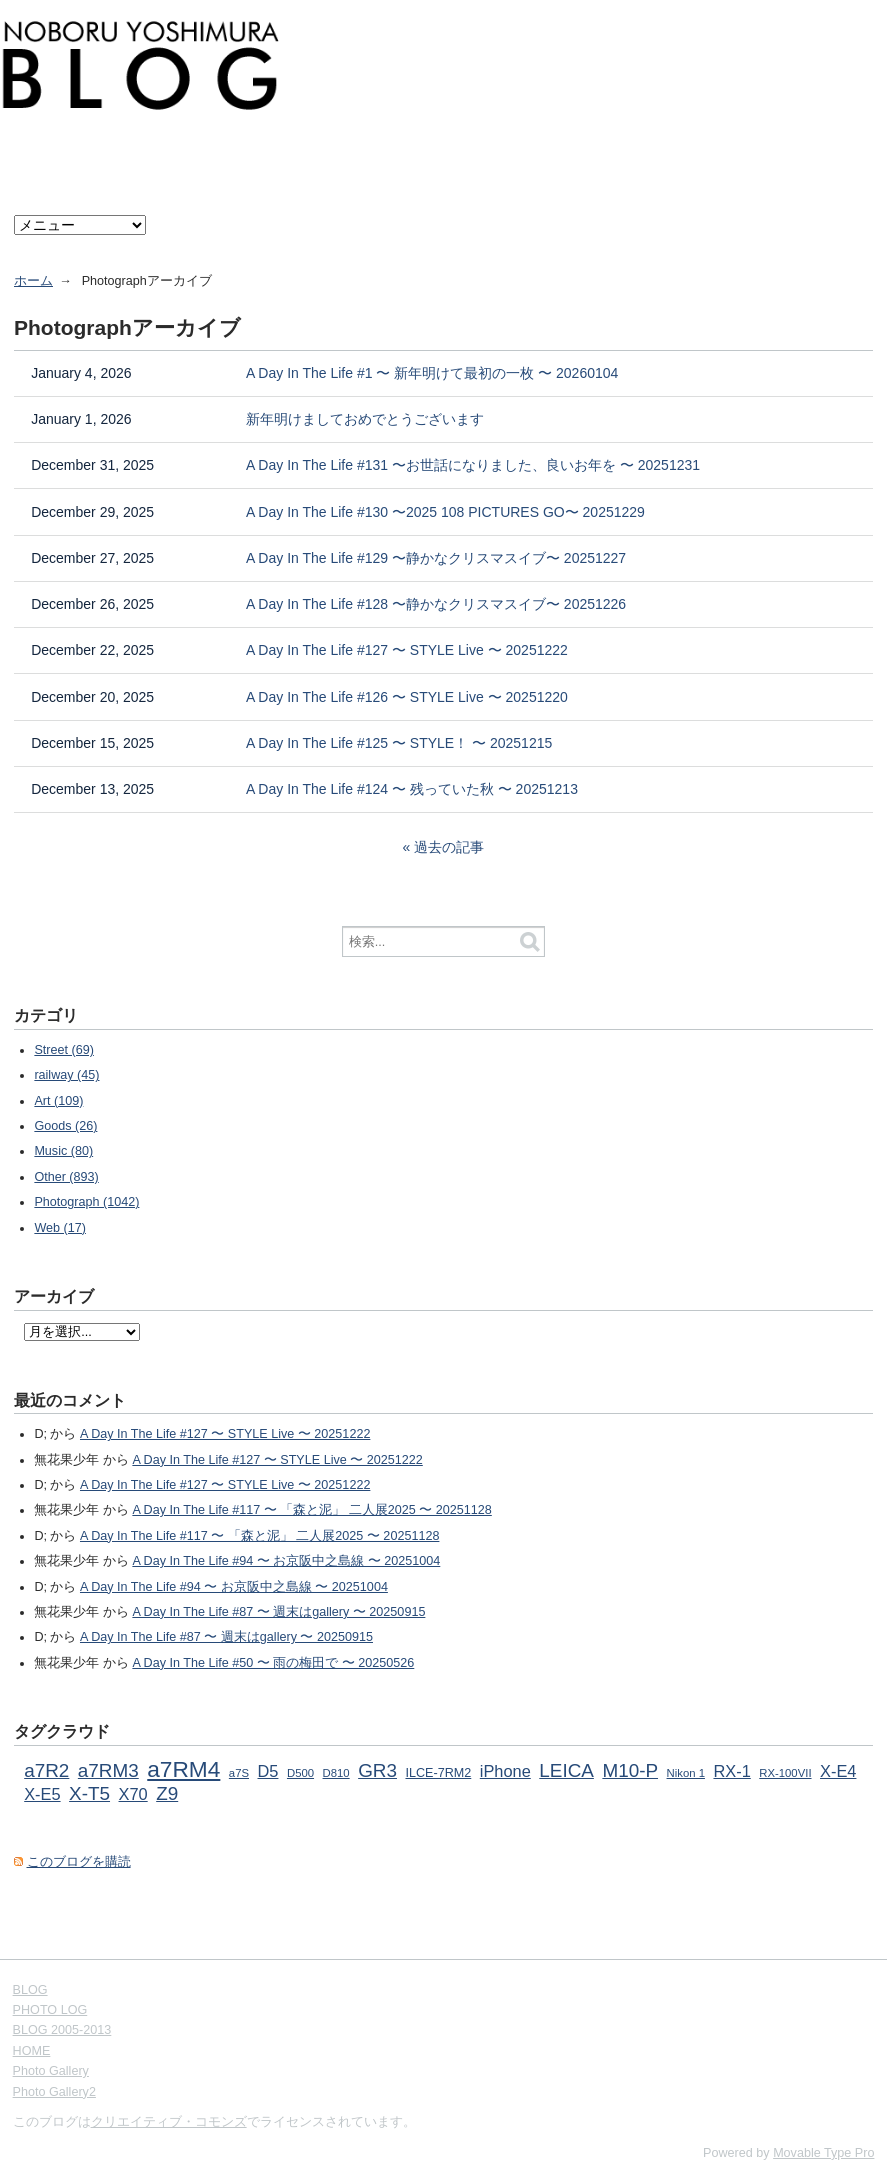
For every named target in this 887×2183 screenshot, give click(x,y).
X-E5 (42, 1794)
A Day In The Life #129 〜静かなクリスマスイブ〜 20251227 (436, 558)
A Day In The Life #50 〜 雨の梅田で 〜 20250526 (273, 1663)
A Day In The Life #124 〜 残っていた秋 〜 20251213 (412, 789)
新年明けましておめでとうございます (365, 419)
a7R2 (46, 1770)
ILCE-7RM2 (438, 1773)
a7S (239, 1773)
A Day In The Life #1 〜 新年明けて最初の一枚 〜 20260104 (432, 373)
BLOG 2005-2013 (62, 2030)
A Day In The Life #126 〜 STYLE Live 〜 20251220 (407, 697)
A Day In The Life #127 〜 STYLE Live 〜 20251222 (407, 650)
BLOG (30, 1990)
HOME (32, 2051)
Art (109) (58, 1101)
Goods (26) (65, 1126)
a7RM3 (108, 1770)
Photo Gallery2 (54, 2092)
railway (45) (66, 1075)
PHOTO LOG (50, 2010)
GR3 (377, 1770)
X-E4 (838, 1771)
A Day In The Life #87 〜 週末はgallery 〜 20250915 (278, 1612)
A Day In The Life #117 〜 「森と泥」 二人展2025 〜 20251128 (311, 1510)
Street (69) (64, 1050)
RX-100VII (785, 1773)
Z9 (167, 1793)
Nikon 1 (686, 1773)
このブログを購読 (79, 1862)
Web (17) (60, 1228)
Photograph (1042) (86, 1202)
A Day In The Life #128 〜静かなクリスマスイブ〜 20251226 (436, 604)
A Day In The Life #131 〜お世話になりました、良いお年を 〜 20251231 (473, 465)
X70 (133, 1794)
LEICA (566, 1770)
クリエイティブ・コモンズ (169, 2122)
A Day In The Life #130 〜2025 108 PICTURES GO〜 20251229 (445, 512)
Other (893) (66, 1177)
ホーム (33, 281)
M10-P (630, 1770)
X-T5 (89, 1793)
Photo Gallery (51, 2071)
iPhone (505, 1771)
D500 (300, 1773)
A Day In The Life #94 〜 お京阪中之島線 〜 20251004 (286, 1561)
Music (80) (63, 1151)
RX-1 (731, 1771)
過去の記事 (449, 847)
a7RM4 (183, 1769)
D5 (268, 1771)
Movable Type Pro (823, 2153)
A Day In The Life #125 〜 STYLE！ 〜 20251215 (399, 743)
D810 (336, 1773)
